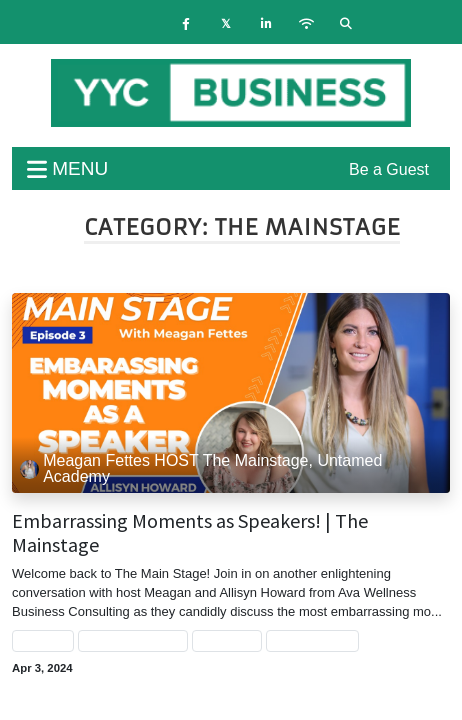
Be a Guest (389, 169)
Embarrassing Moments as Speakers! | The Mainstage (190, 533)
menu (67, 168)
